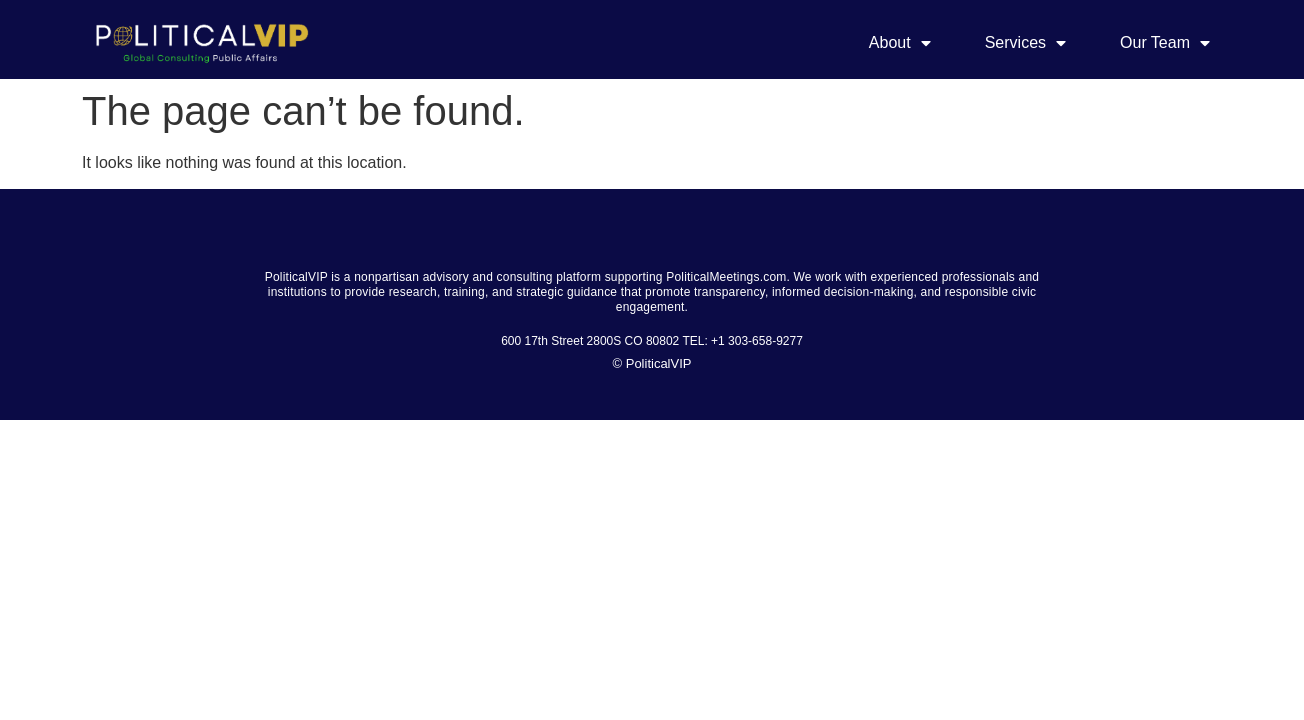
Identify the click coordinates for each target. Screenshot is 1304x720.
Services (1025, 43)
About (900, 43)
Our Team (1165, 43)
